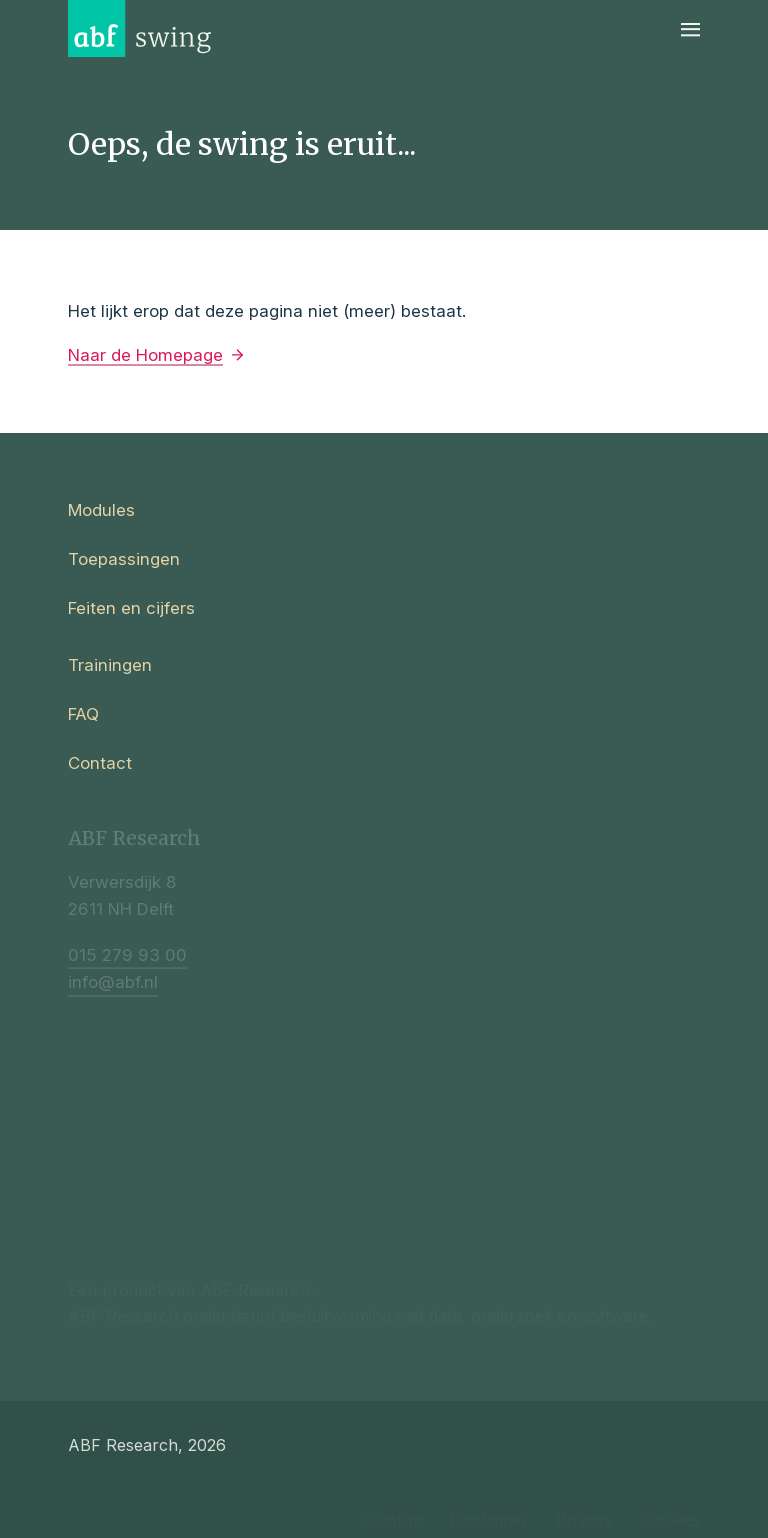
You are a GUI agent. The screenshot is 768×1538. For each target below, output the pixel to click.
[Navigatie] (690, 28)
